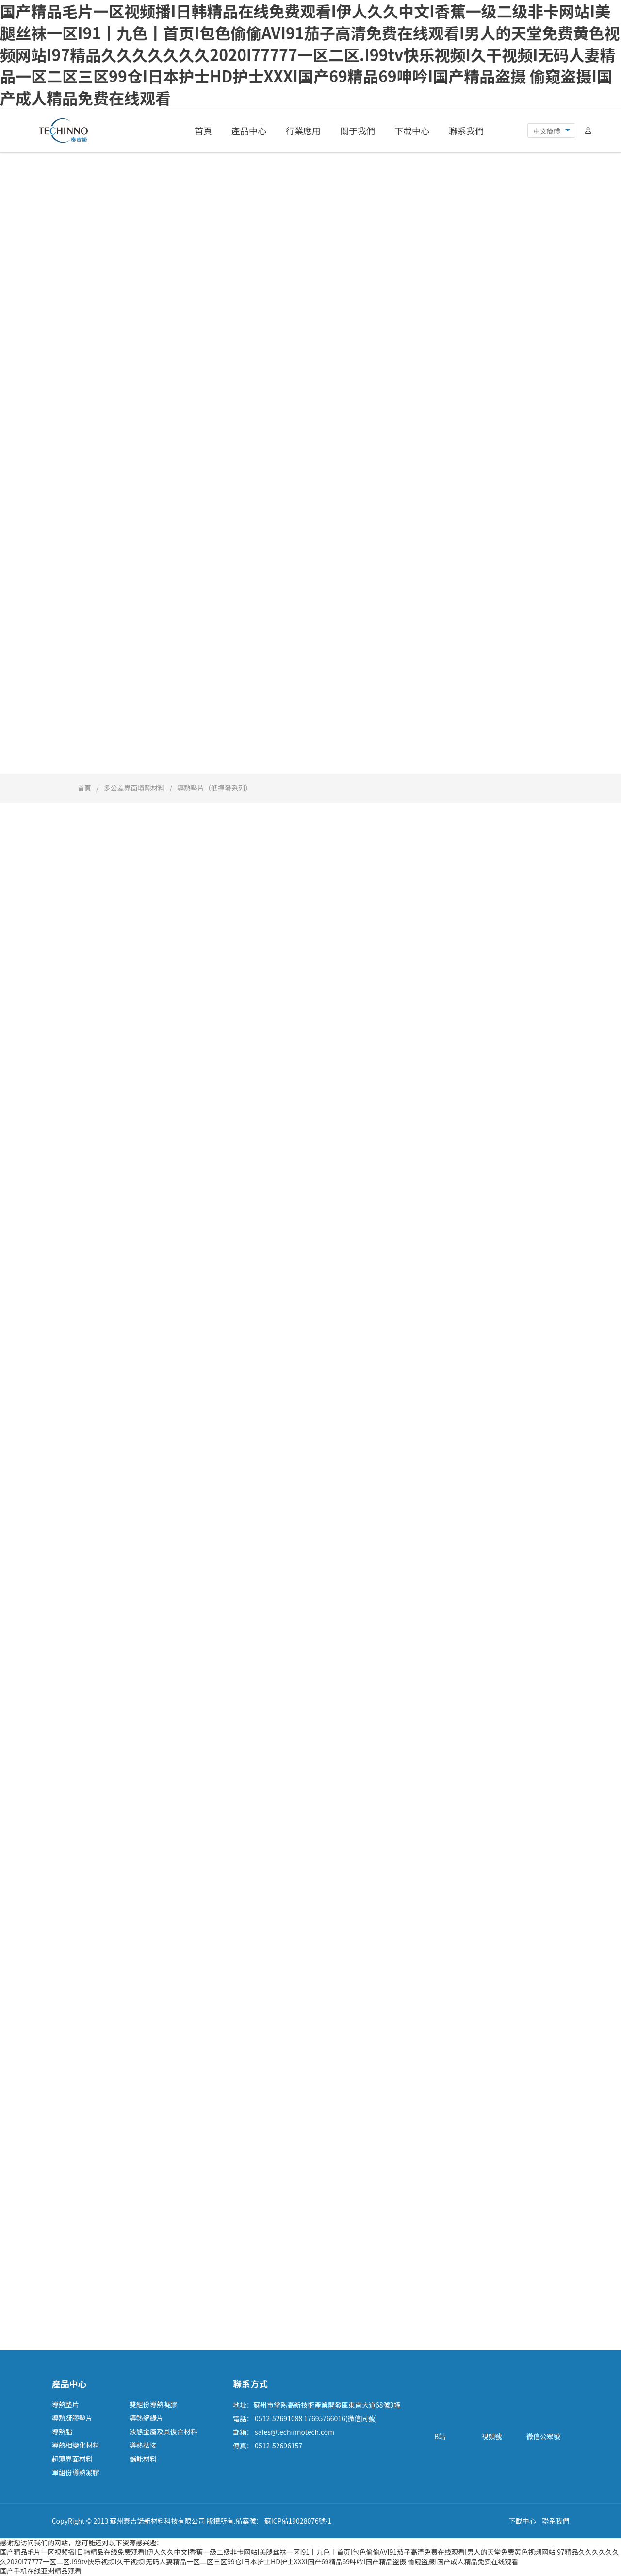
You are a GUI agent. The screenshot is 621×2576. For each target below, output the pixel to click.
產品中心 (248, 130)
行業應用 (303, 130)
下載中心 (411, 130)
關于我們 (357, 130)
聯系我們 (466, 130)
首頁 (203, 130)
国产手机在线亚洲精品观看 (41, 2571)
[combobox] (551, 130)
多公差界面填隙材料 (134, 788)
